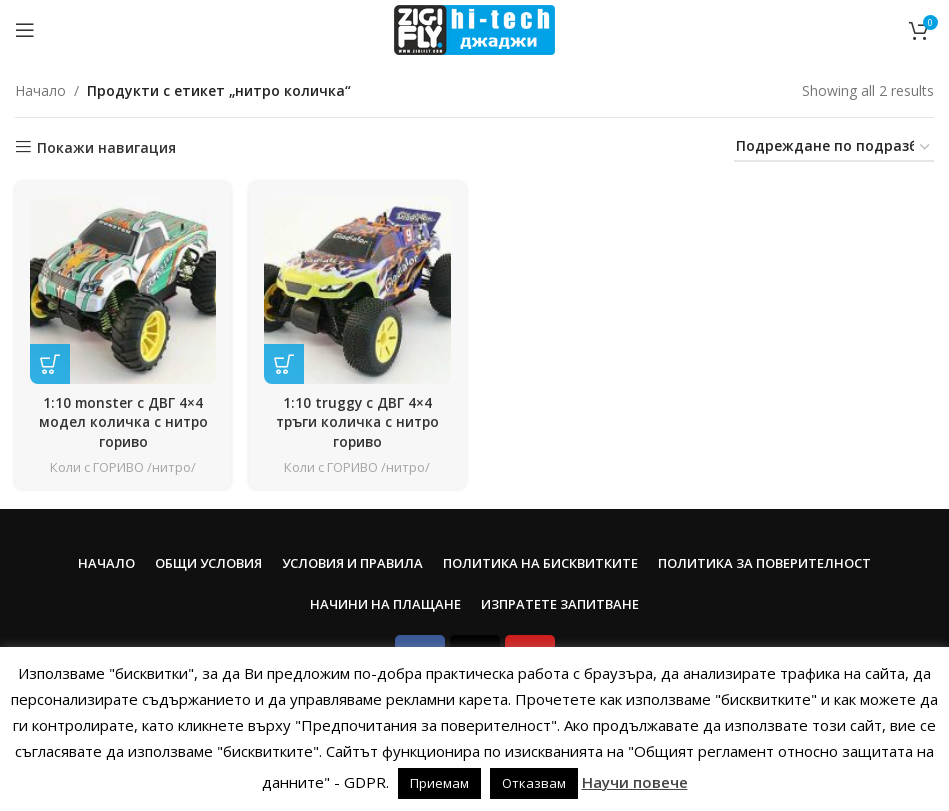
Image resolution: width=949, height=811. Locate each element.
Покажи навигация (106, 147)
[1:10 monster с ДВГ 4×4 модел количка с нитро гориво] (122, 289)
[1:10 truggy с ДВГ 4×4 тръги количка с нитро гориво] (357, 289)
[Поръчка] (834, 147)
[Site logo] (474, 28)
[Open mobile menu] (25, 30)
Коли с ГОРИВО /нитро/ (122, 465)
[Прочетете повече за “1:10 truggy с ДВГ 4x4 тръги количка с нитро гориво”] (285, 362)
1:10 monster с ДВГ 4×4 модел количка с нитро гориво (122, 420)
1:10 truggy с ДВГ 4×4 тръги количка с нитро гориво (357, 420)
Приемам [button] (439, 783)
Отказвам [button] (534, 783)
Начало (40, 90)
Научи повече (635, 782)
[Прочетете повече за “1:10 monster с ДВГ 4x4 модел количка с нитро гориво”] (50, 362)
